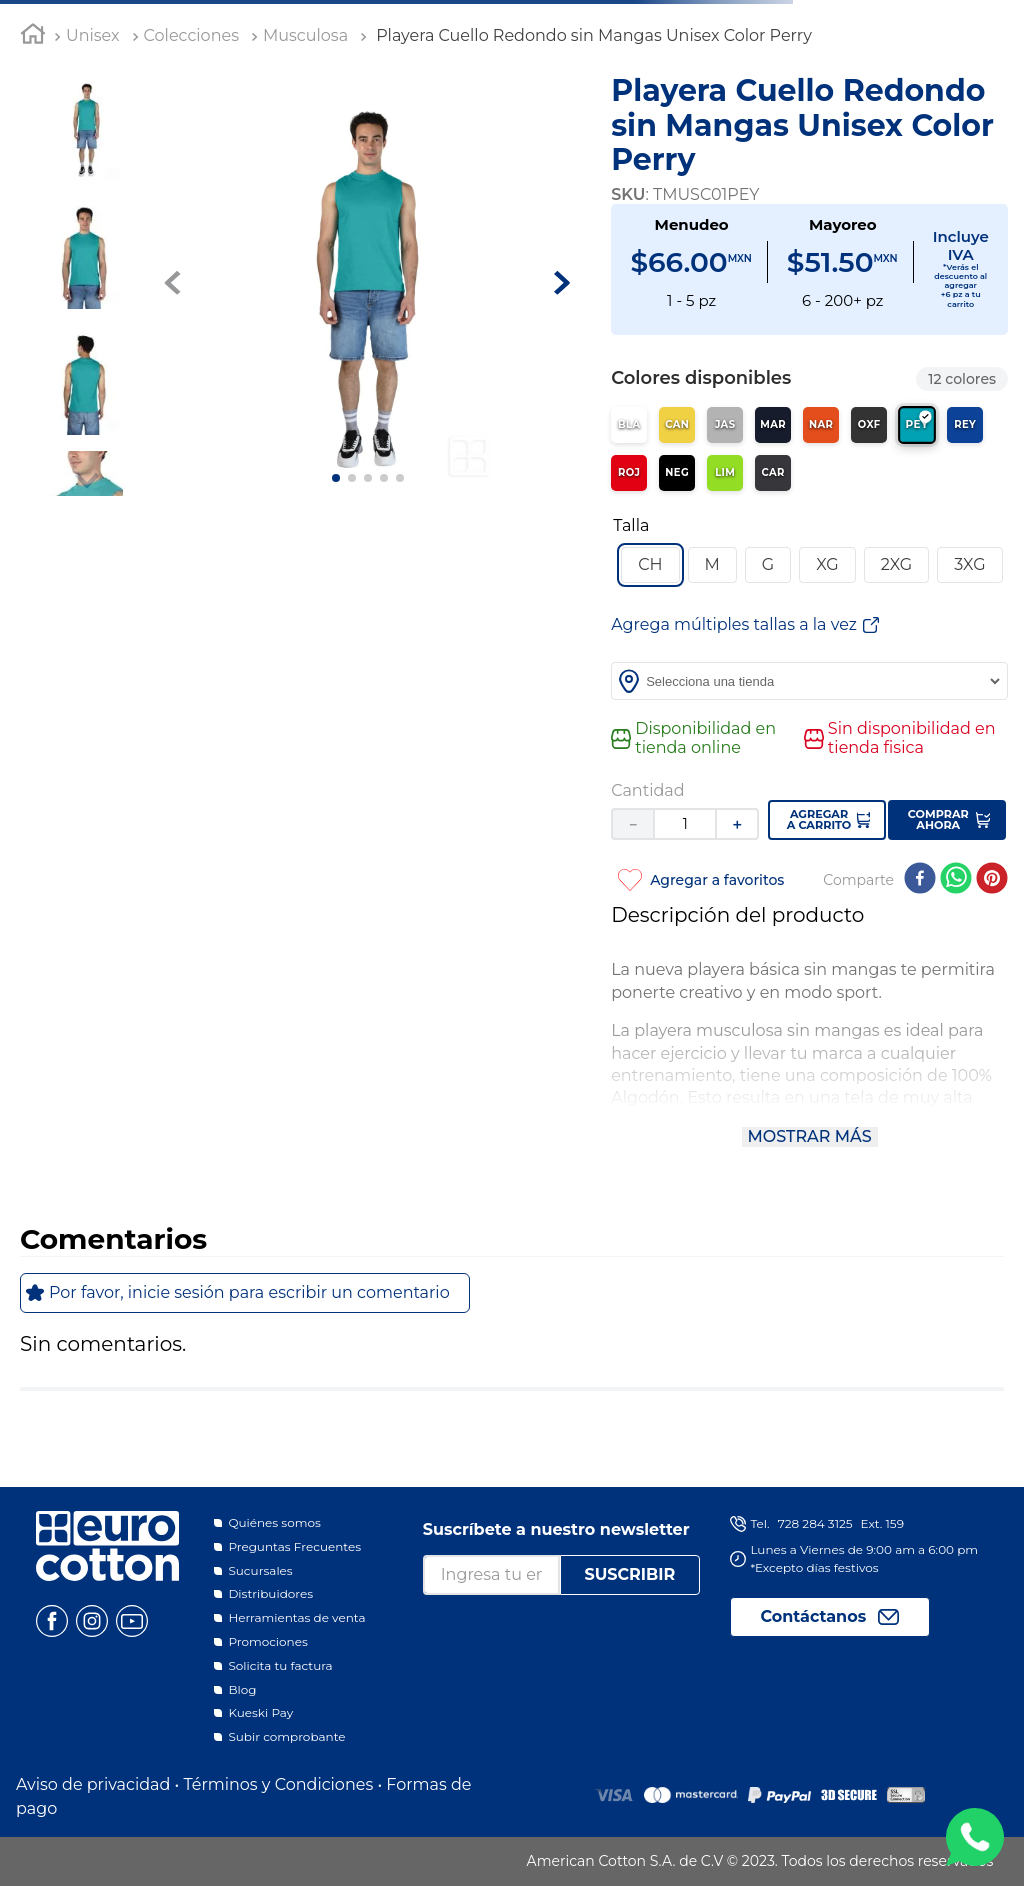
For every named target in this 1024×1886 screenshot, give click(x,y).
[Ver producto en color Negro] (677, 473)
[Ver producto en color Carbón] (773, 473)
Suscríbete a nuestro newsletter (556, 1529)
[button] (650, 565)
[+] (738, 824)
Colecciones (191, 35)
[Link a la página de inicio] (33, 37)
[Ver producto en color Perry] (917, 425)
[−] (632, 824)
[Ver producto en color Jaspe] (725, 425)
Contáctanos (814, 1616)
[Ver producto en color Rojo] (629, 473)
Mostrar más (810, 1136)
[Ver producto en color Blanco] (629, 425)
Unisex (93, 35)
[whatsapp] (956, 880)
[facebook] (920, 880)
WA (975, 1837)
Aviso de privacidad (93, 1784)
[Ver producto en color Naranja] (821, 425)
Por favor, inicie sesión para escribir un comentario (249, 1292)
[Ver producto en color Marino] (773, 425)
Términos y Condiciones (278, 1784)
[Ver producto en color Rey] (965, 425)
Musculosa (305, 35)
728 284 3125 (815, 1523)
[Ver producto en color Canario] (677, 425)
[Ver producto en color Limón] (725, 473)
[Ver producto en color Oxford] (869, 425)
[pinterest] (992, 880)
